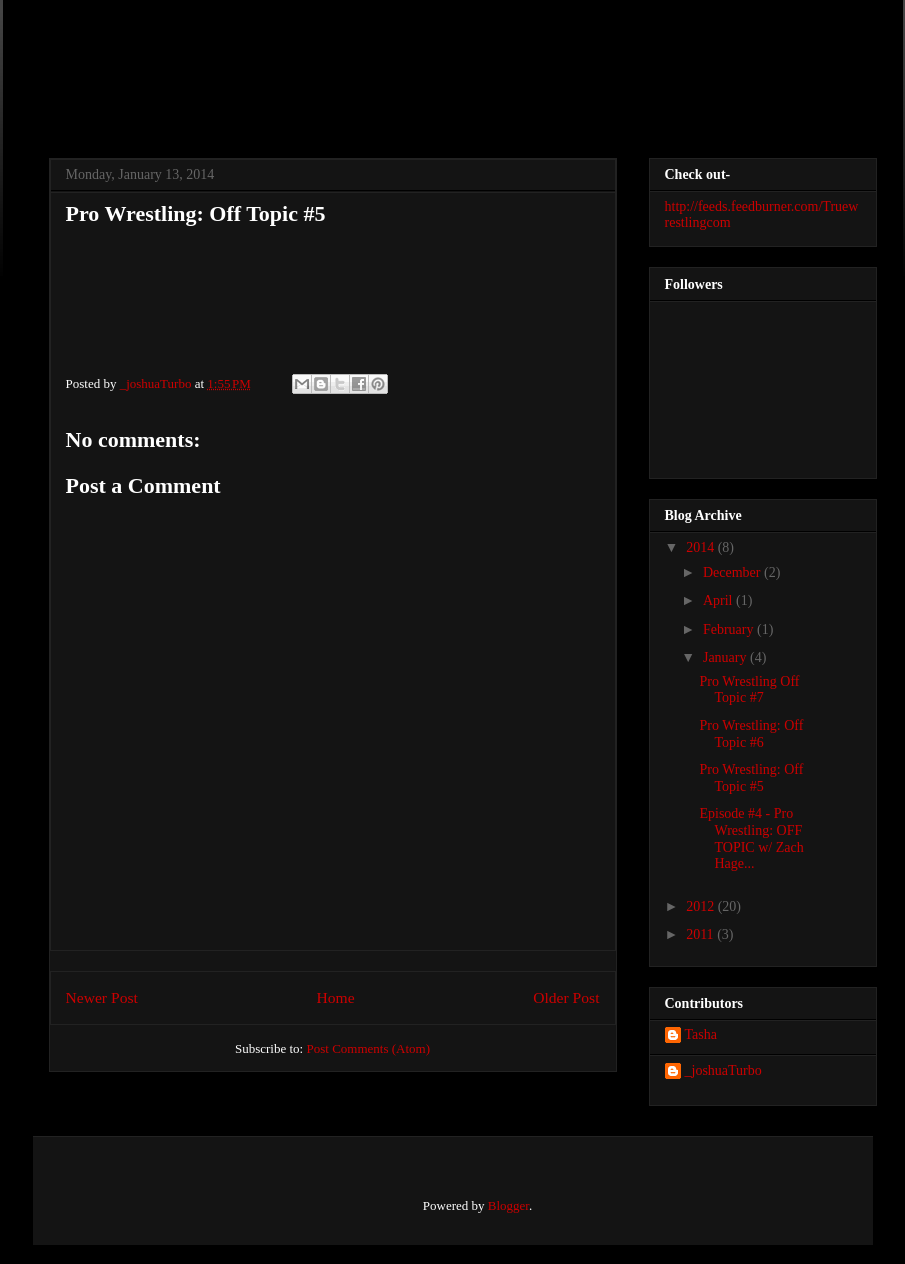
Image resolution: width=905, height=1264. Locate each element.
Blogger (508, 1205)
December (733, 572)
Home (335, 997)
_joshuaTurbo (157, 383)
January (726, 657)
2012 (702, 906)
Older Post (566, 997)
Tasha (701, 1034)
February (730, 629)
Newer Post (102, 997)
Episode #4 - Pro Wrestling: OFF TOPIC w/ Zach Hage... (751, 838)
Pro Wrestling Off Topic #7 (749, 690)
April (719, 600)
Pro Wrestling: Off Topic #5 (751, 778)
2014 (702, 547)
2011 (701, 934)
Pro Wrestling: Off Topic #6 (751, 734)
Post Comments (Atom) (368, 1048)
